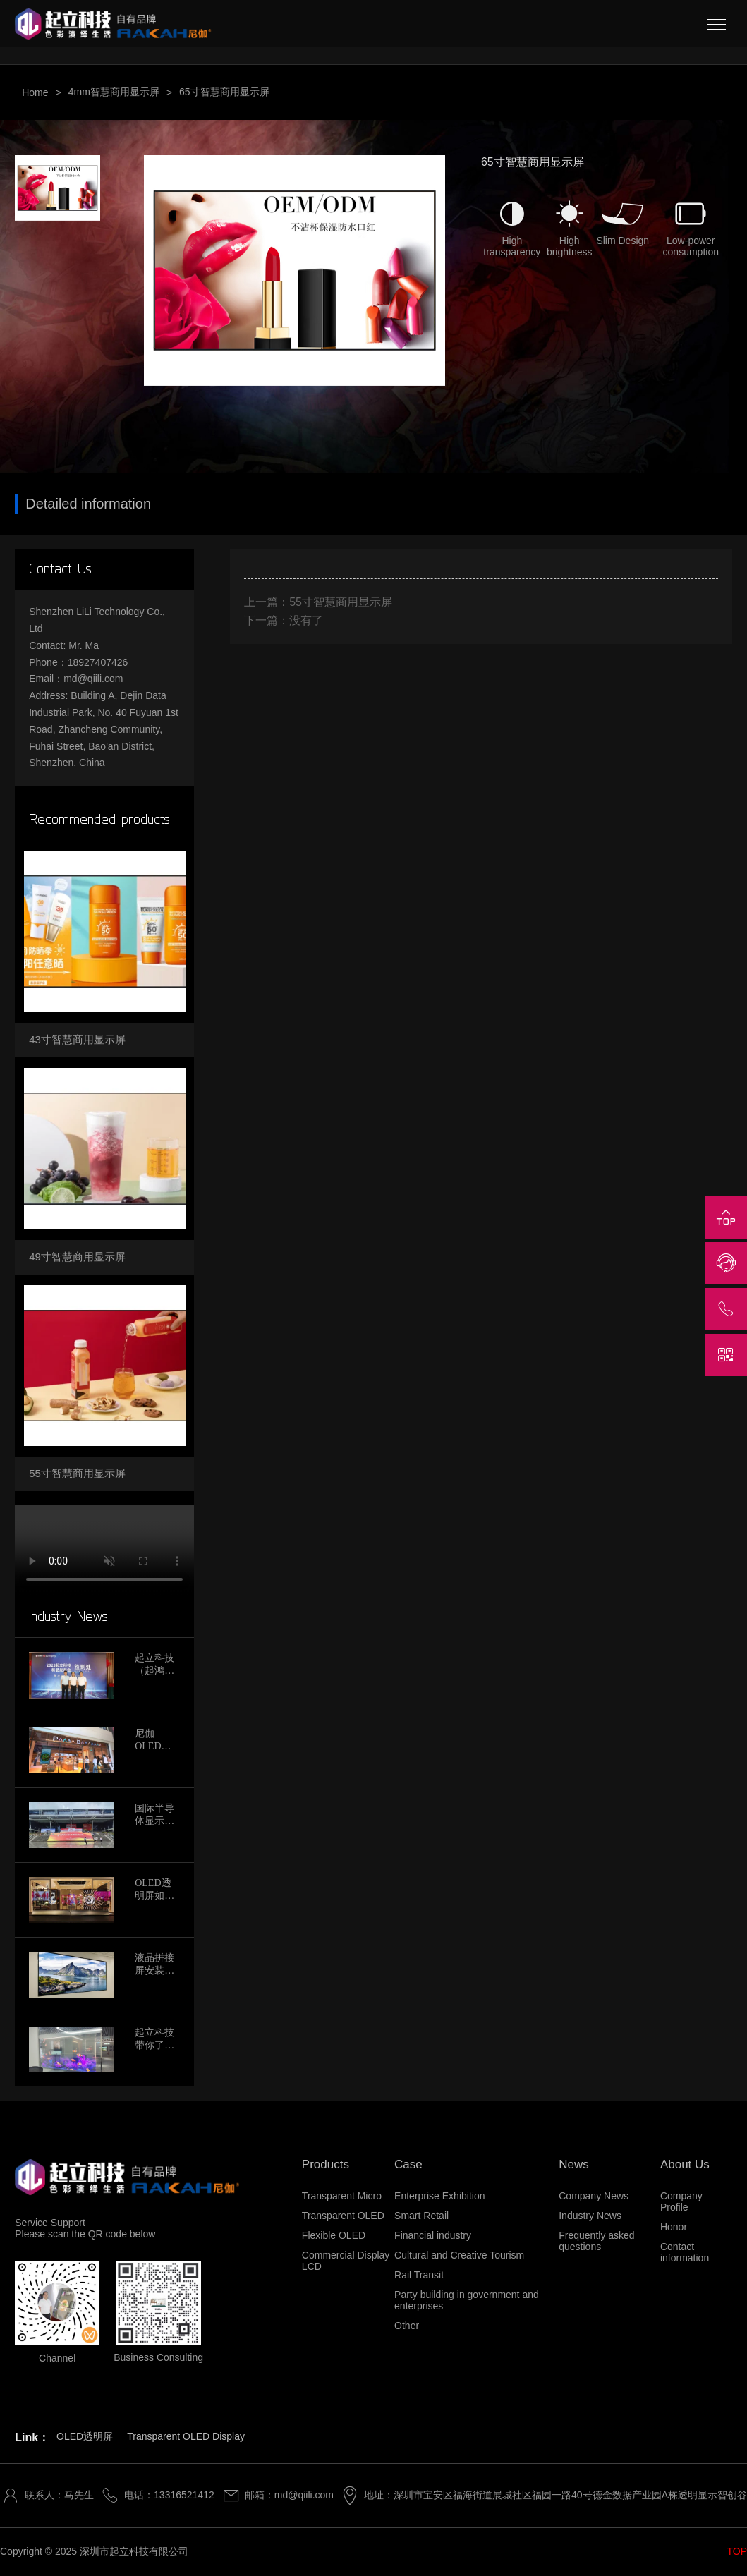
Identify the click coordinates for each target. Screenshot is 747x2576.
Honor (673, 2226)
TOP (737, 2551)
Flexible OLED (333, 2235)
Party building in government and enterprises (466, 2300)
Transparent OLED (343, 2215)
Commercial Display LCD (345, 2260)
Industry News (590, 2215)
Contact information (684, 2252)
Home (35, 92)
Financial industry (432, 2235)
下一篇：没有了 (283, 620)
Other (406, 2325)
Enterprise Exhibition (439, 2195)
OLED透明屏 (84, 2436)
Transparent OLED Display (186, 2436)
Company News (593, 2195)
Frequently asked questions (596, 2241)
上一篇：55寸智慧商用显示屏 (318, 602)
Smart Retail (421, 2215)
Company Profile (681, 2201)
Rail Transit (419, 2274)
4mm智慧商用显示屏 (113, 91)
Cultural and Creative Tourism (459, 2255)
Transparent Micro (342, 2195)
